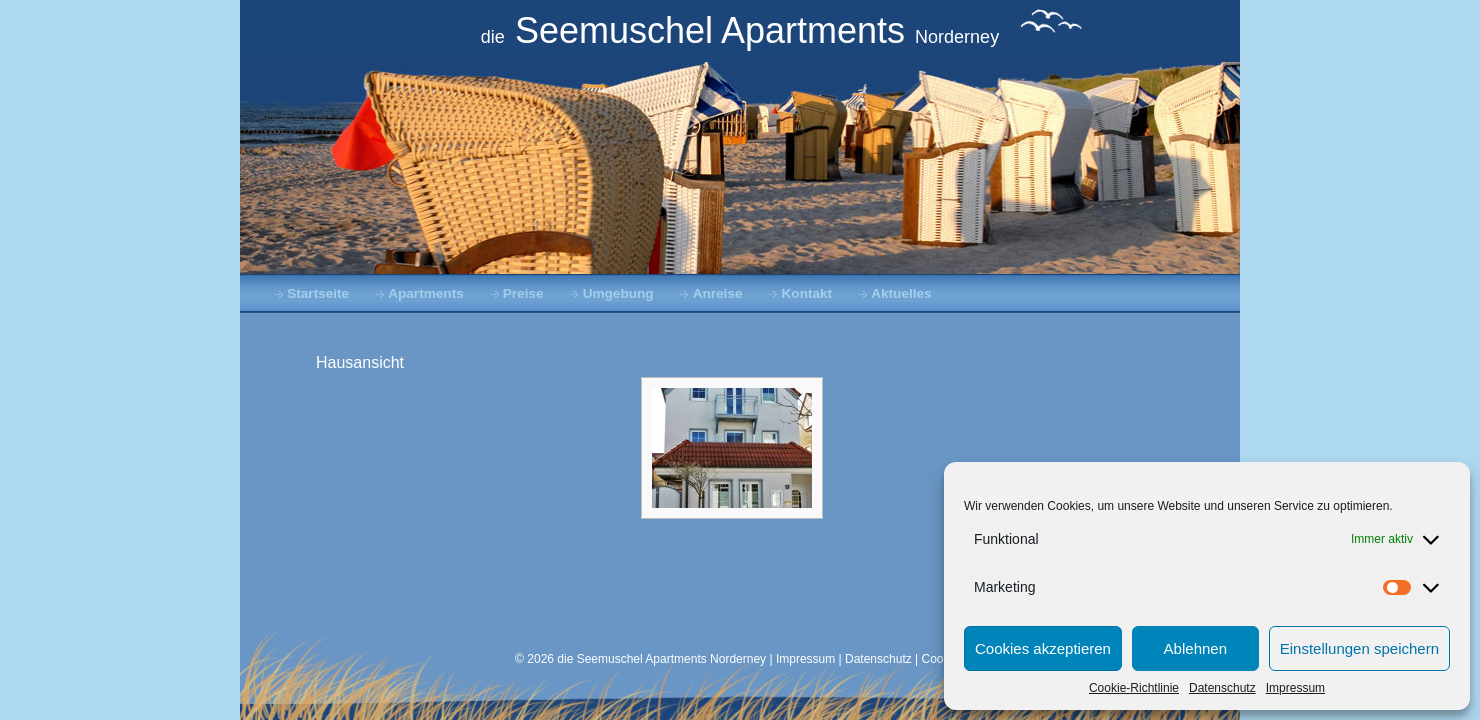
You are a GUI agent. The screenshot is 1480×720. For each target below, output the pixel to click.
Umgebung (618, 293)
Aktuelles (901, 293)
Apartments (426, 293)
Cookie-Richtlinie (1134, 688)
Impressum (1295, 688)
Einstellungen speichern (1359, 648)
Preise (523, 293)
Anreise (718, 293)
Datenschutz (1222, 688)
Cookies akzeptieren (1043, 648)
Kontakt (807, 293)
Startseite (318, 293)
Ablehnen (1195, 648)
